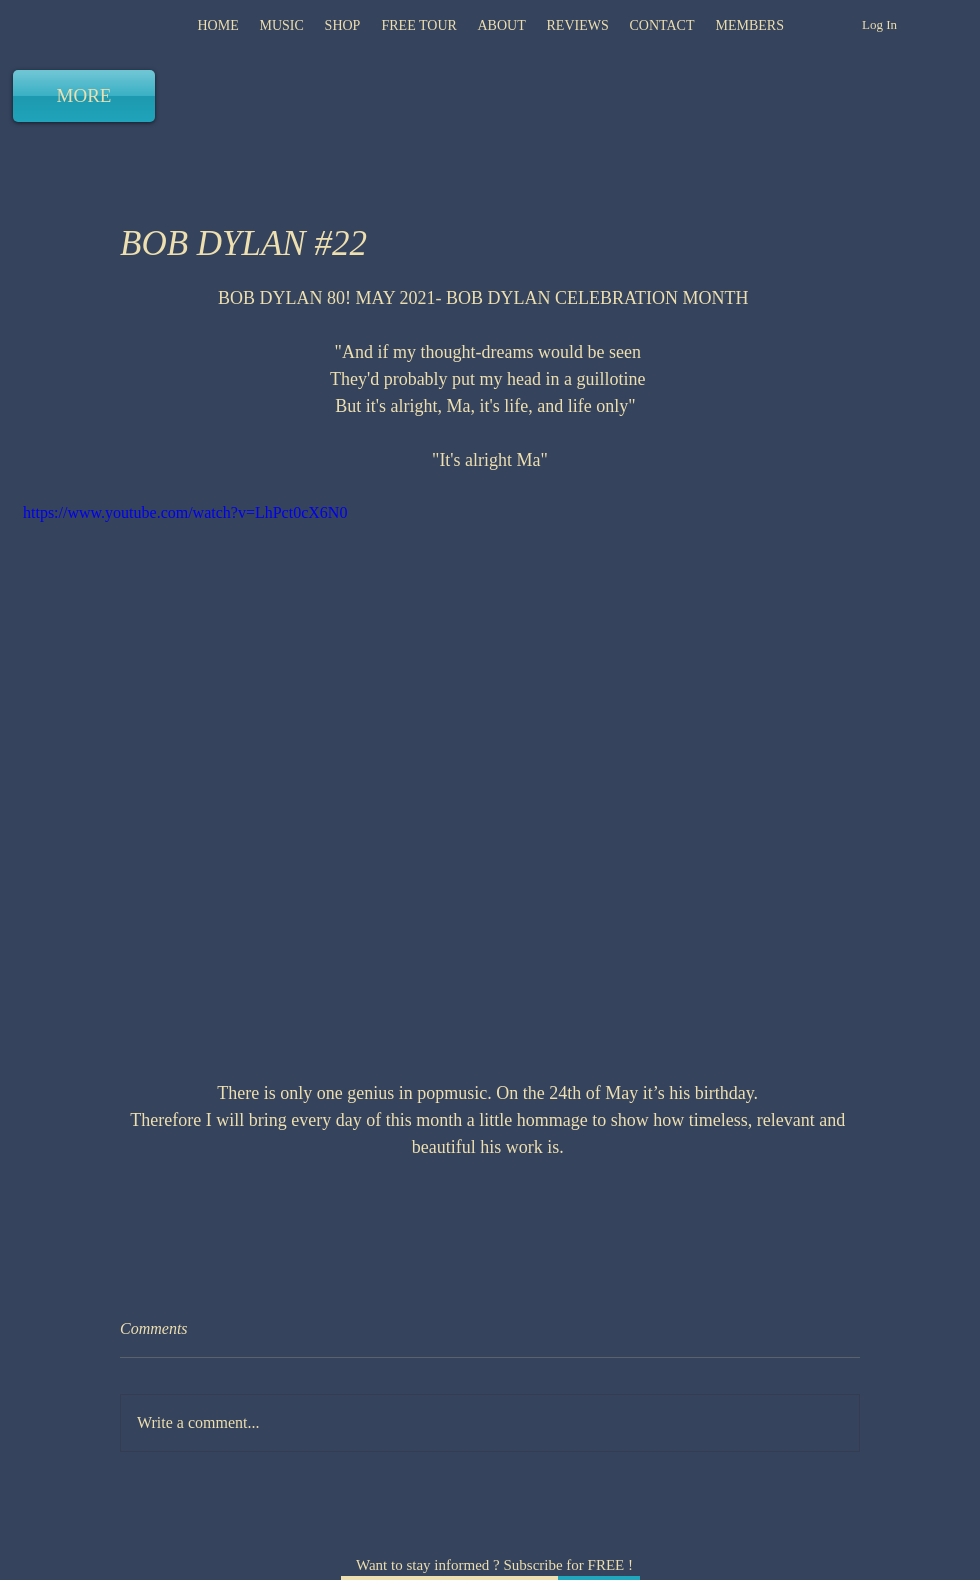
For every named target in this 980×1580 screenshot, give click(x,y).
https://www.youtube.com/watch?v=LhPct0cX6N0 (185, 512)
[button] (577, 26)
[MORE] (84, 96)
